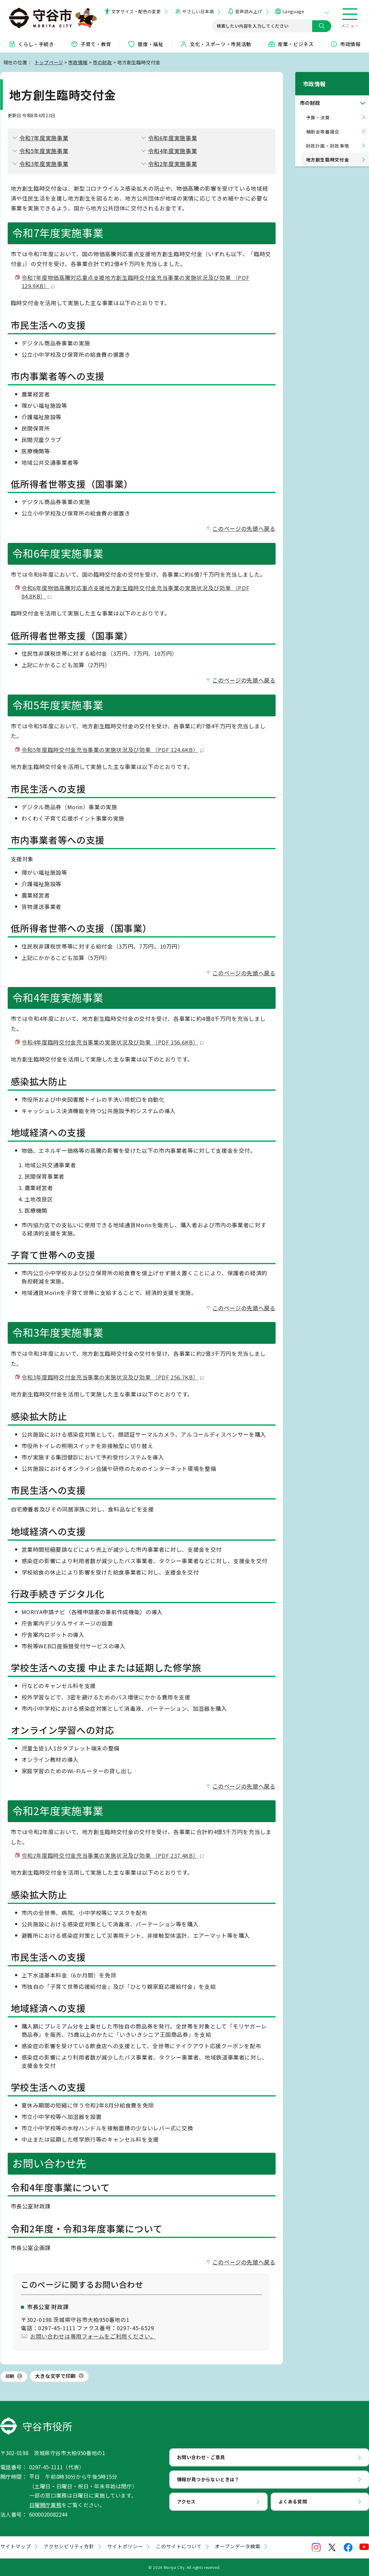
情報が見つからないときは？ (208, 2479)
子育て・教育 (91, 44)
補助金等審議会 (323, 123)
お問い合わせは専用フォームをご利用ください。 (93, 2336)
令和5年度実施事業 (44, 151)
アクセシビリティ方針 (69, 2546)
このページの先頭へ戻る (243, 528)
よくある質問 (292, 2501)
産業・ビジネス (290, 44)
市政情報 (345, 44)
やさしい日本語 (198, 11)
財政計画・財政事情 (327, 137)
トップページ (48, 62)
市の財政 (102, 62)
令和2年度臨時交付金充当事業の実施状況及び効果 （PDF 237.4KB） (113, 1855)
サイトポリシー (125, 2546)
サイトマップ (15, 2546)
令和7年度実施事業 (44, 138)
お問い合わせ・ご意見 (201, 2457)
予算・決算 (318, 109)
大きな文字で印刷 (55, 2375)
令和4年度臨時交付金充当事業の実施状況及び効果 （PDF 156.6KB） (113, 1042)
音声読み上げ (248, 11)
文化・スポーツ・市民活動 (215, 44)
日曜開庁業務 (45, 2505)
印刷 (10, 2376)
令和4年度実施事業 (172, 151)
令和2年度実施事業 (172, 164)
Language (293, 11)
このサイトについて (179, 2546)
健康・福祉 (145, 44)
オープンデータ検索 (238, 2546)
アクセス (186, 2501)
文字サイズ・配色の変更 (136, 11)
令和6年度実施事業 (172, 138)
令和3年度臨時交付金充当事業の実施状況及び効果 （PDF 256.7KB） (113, 1377)
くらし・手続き (31, 44)
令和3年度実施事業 (44, 164)
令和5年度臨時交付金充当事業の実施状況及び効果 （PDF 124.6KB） (113, 750)
